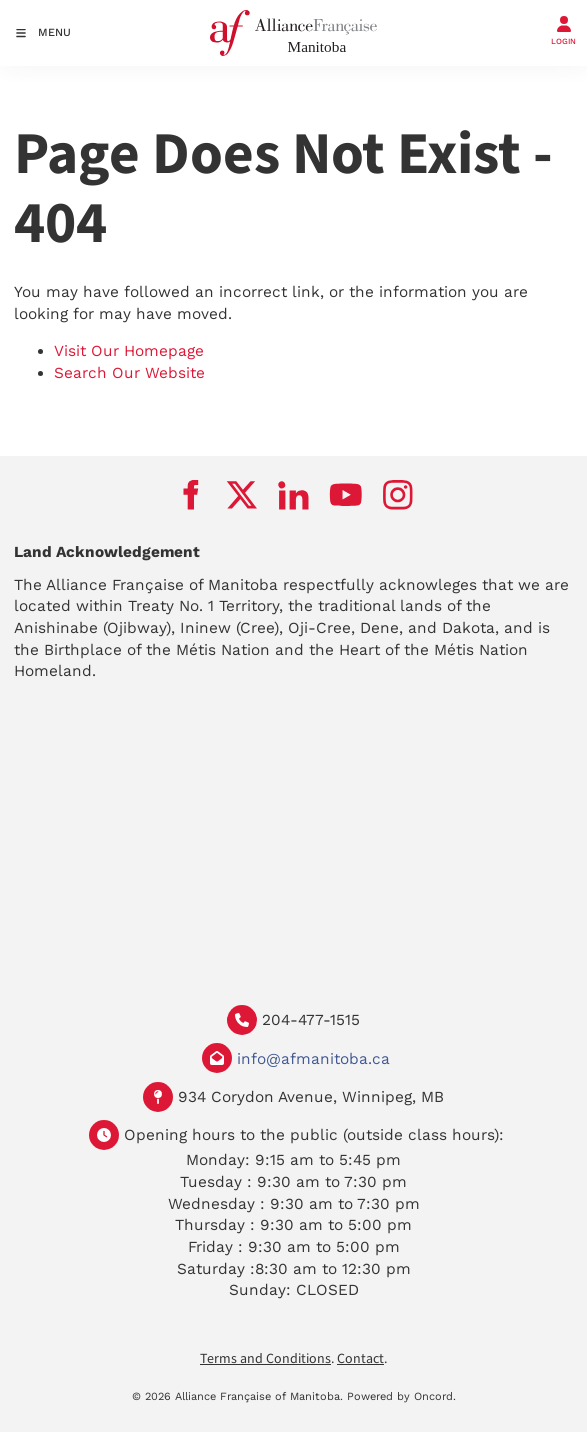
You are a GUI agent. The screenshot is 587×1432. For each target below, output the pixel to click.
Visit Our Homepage (129, 351)
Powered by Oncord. (401, 1396)
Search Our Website (129, 373)
